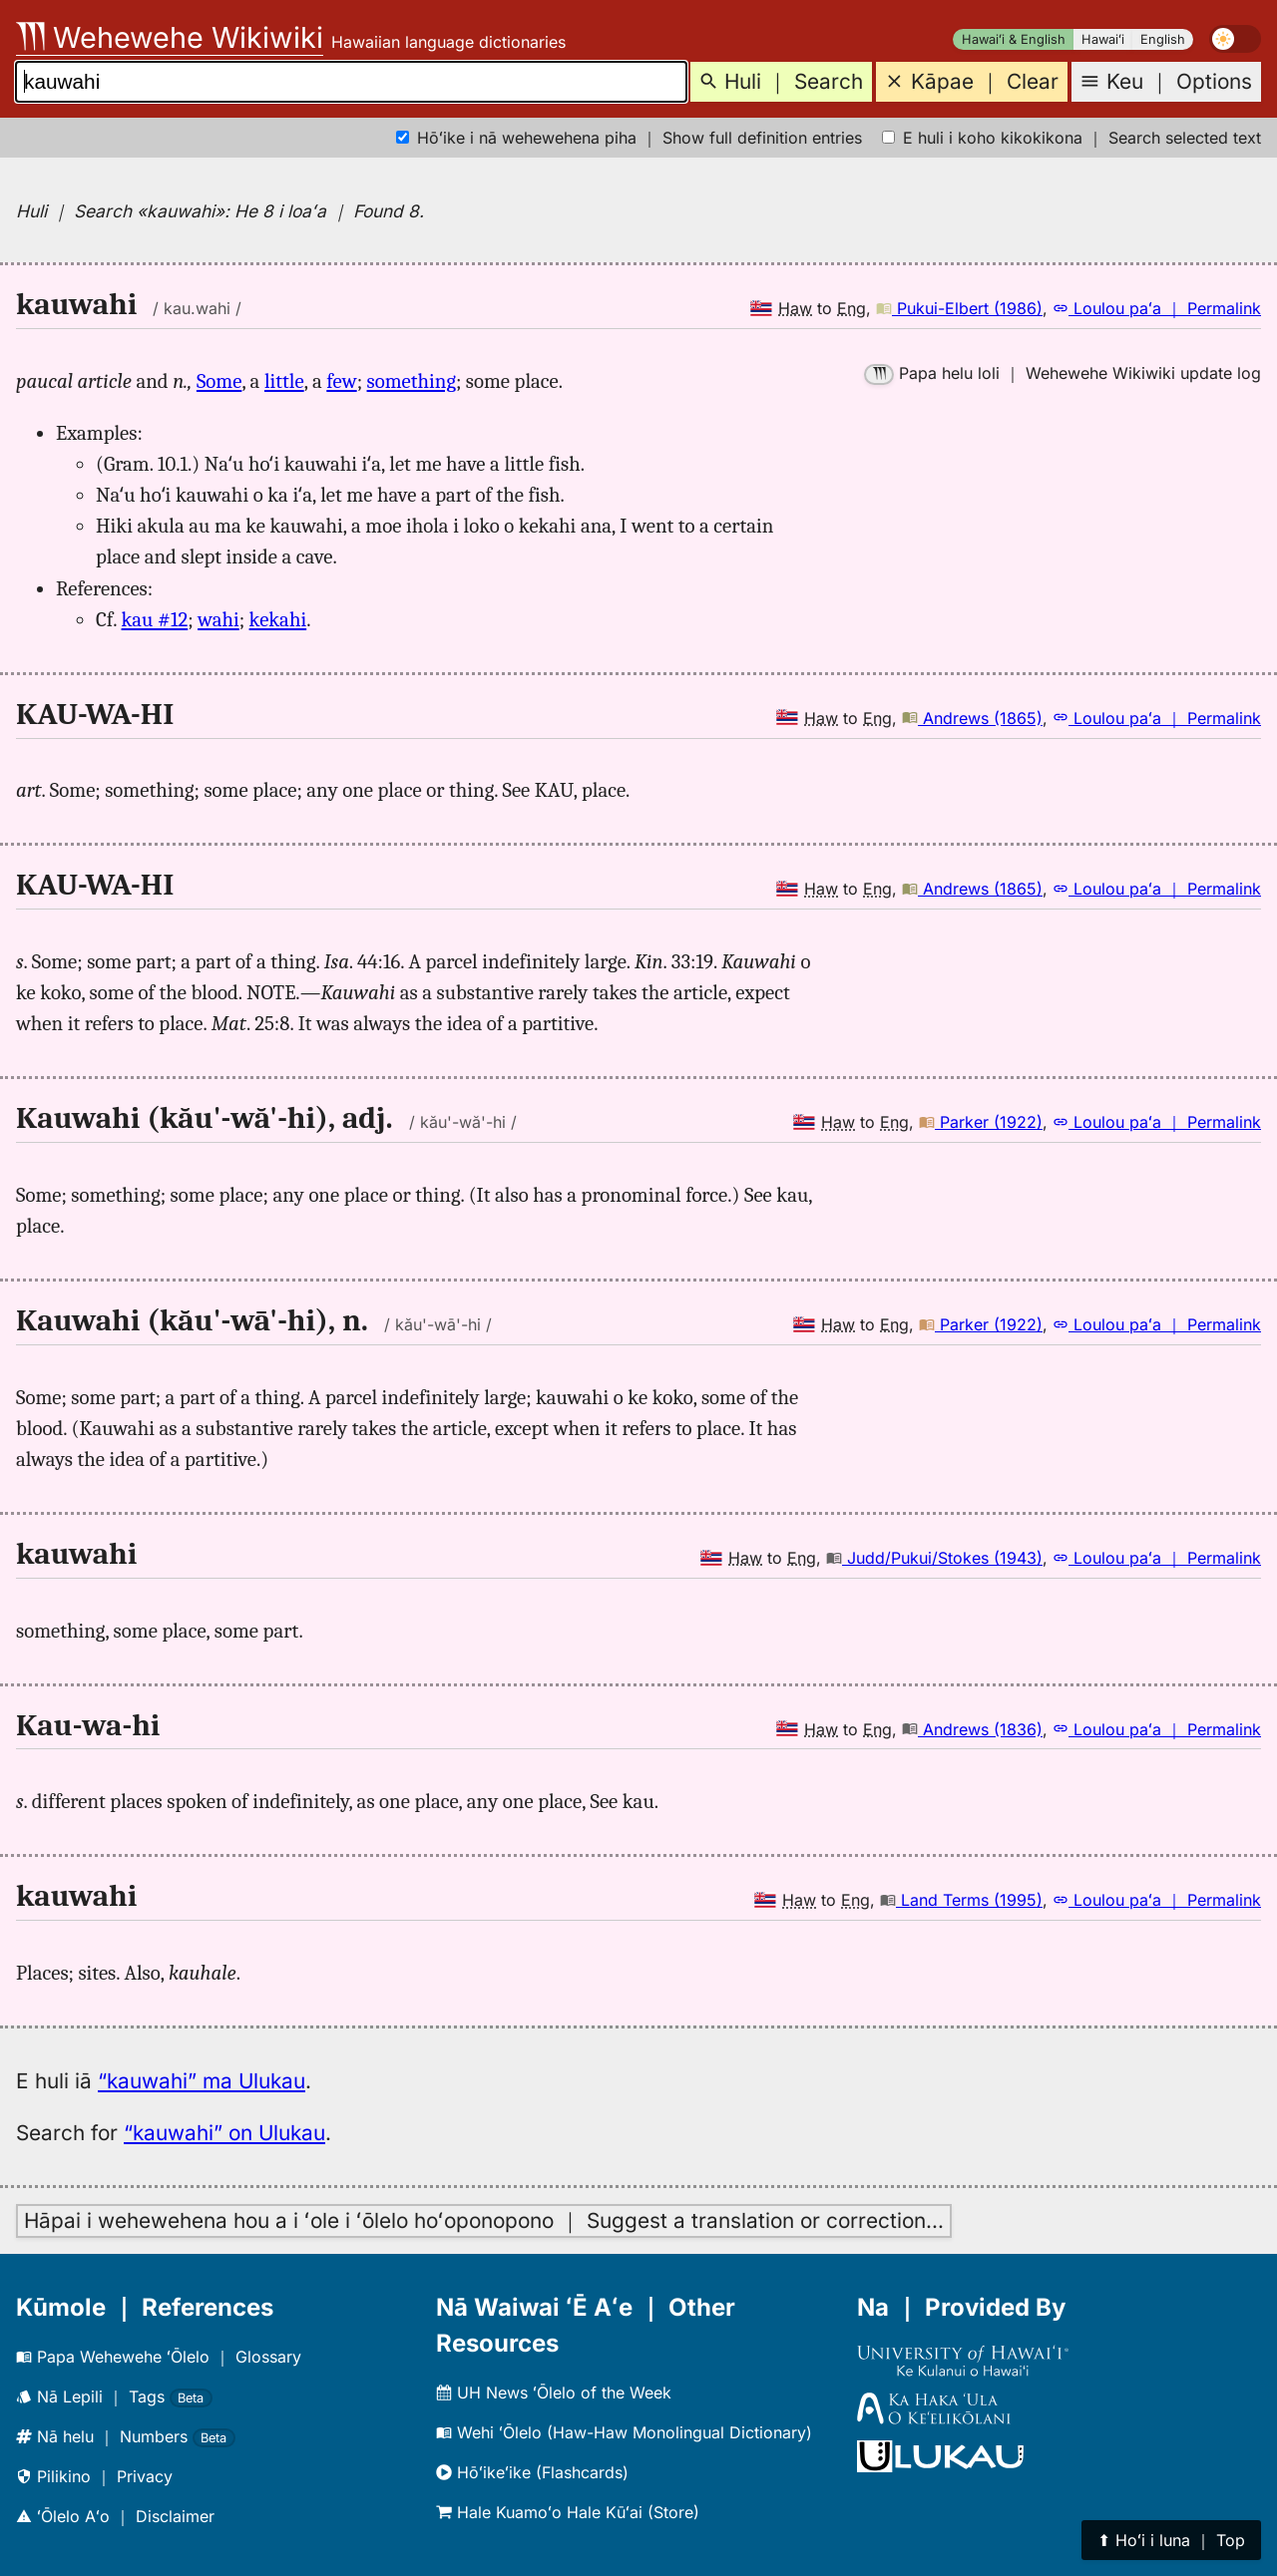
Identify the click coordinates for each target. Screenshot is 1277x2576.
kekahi (278, 619)
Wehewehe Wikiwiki (169, 37)
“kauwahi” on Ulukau (224, 2132)
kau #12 (155, 619)
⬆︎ (1171, 2540)
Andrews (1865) (972, 718)
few (341, 381)
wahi (218, 619)
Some (219, 381)
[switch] (1235, 39)
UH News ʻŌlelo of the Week (553, 2392)
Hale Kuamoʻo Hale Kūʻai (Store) (567, 2512)
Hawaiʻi (1102, 39)
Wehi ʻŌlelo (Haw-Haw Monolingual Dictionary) (624, 2432)
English (1162, 39)
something (411, 381)
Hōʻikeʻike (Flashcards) (532, 2472)
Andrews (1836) (972, 1729)
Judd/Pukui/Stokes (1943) (934, 1558)
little (284, 381)
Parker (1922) (981, 1122)
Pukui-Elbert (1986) (959, 308)
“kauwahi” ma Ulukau (201, 2080)
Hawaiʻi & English (1013, 39)
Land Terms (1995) (961, 1900)
